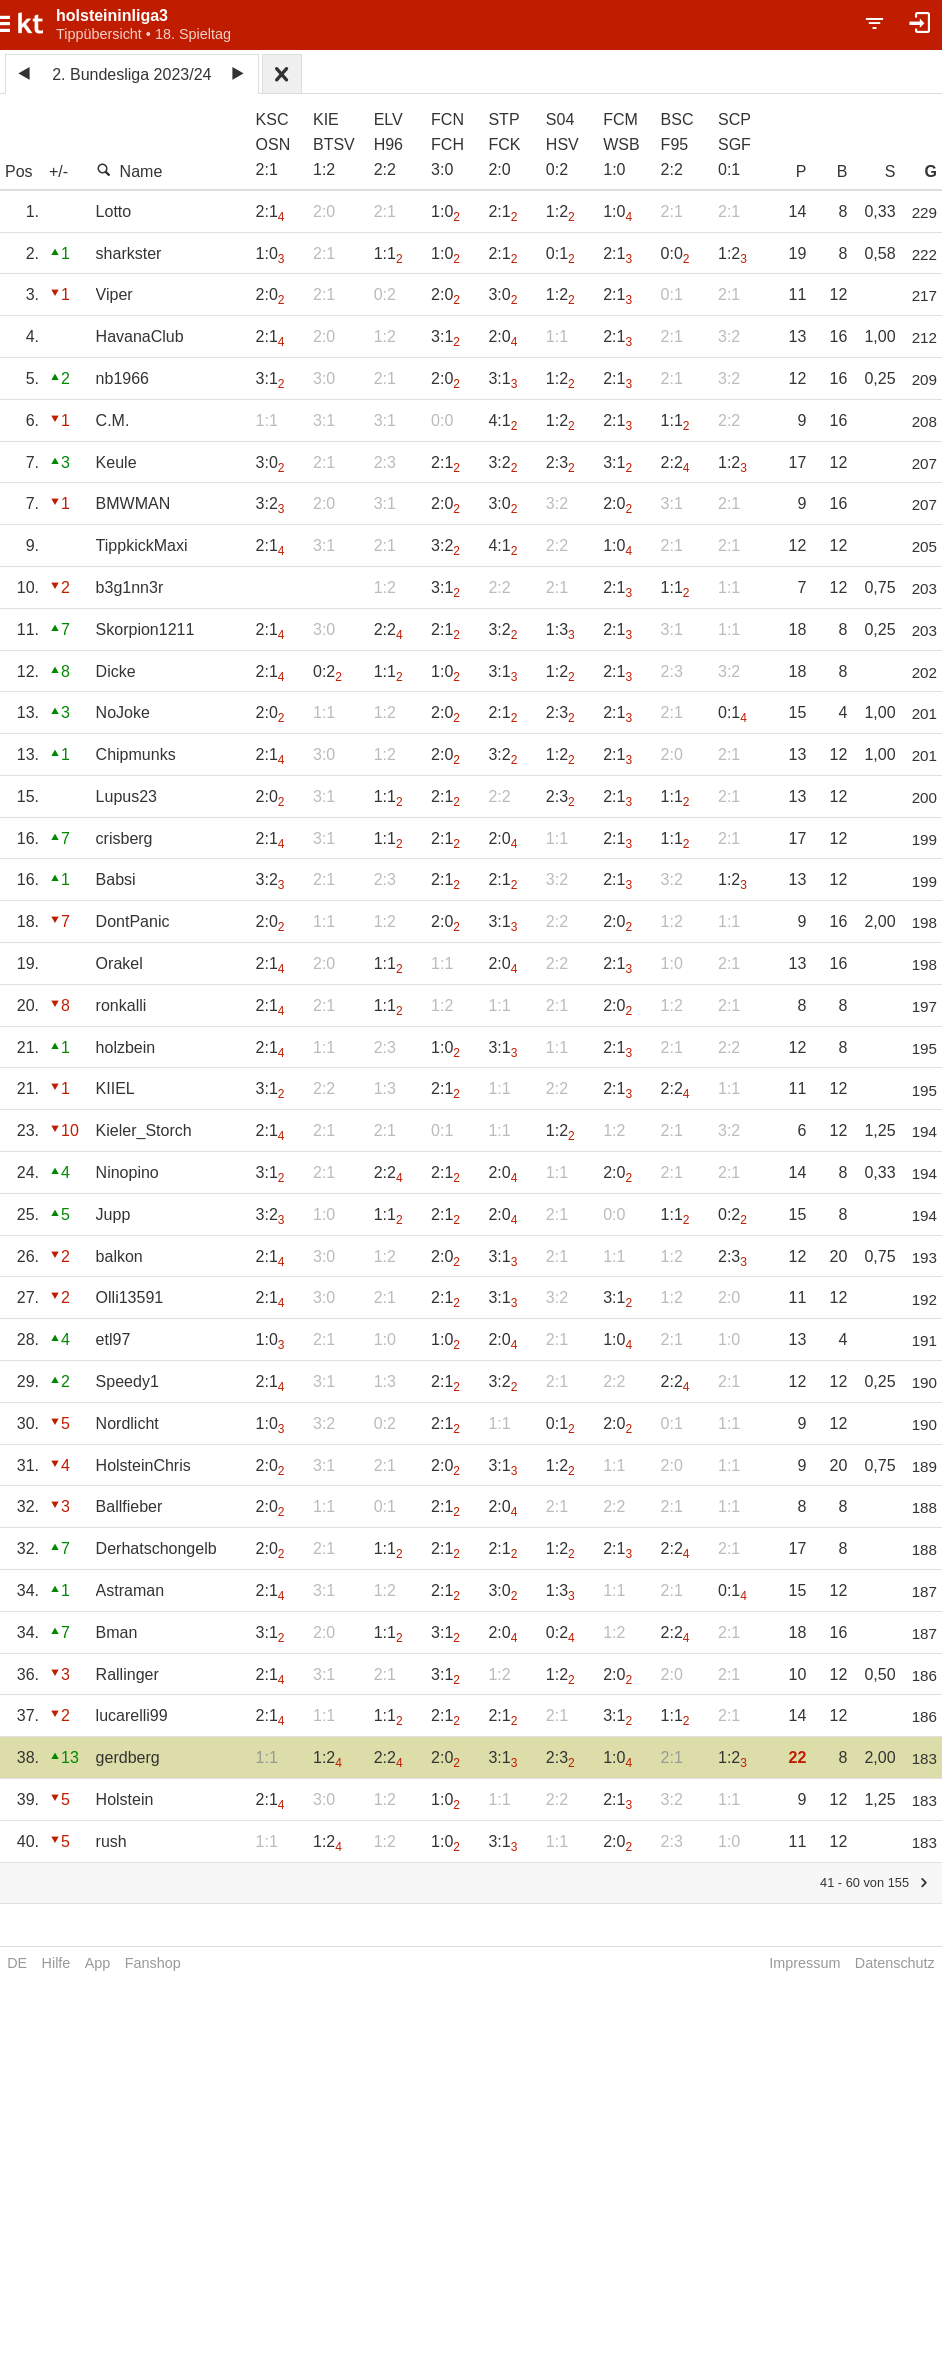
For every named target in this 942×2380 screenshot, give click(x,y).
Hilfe (56, 1963)
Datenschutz (895, 1963)
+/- (58, 171)
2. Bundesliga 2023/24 (131, 74)
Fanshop (153, 1963)
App (98, 1963)
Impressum (804, 1963)
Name (129, 171)
